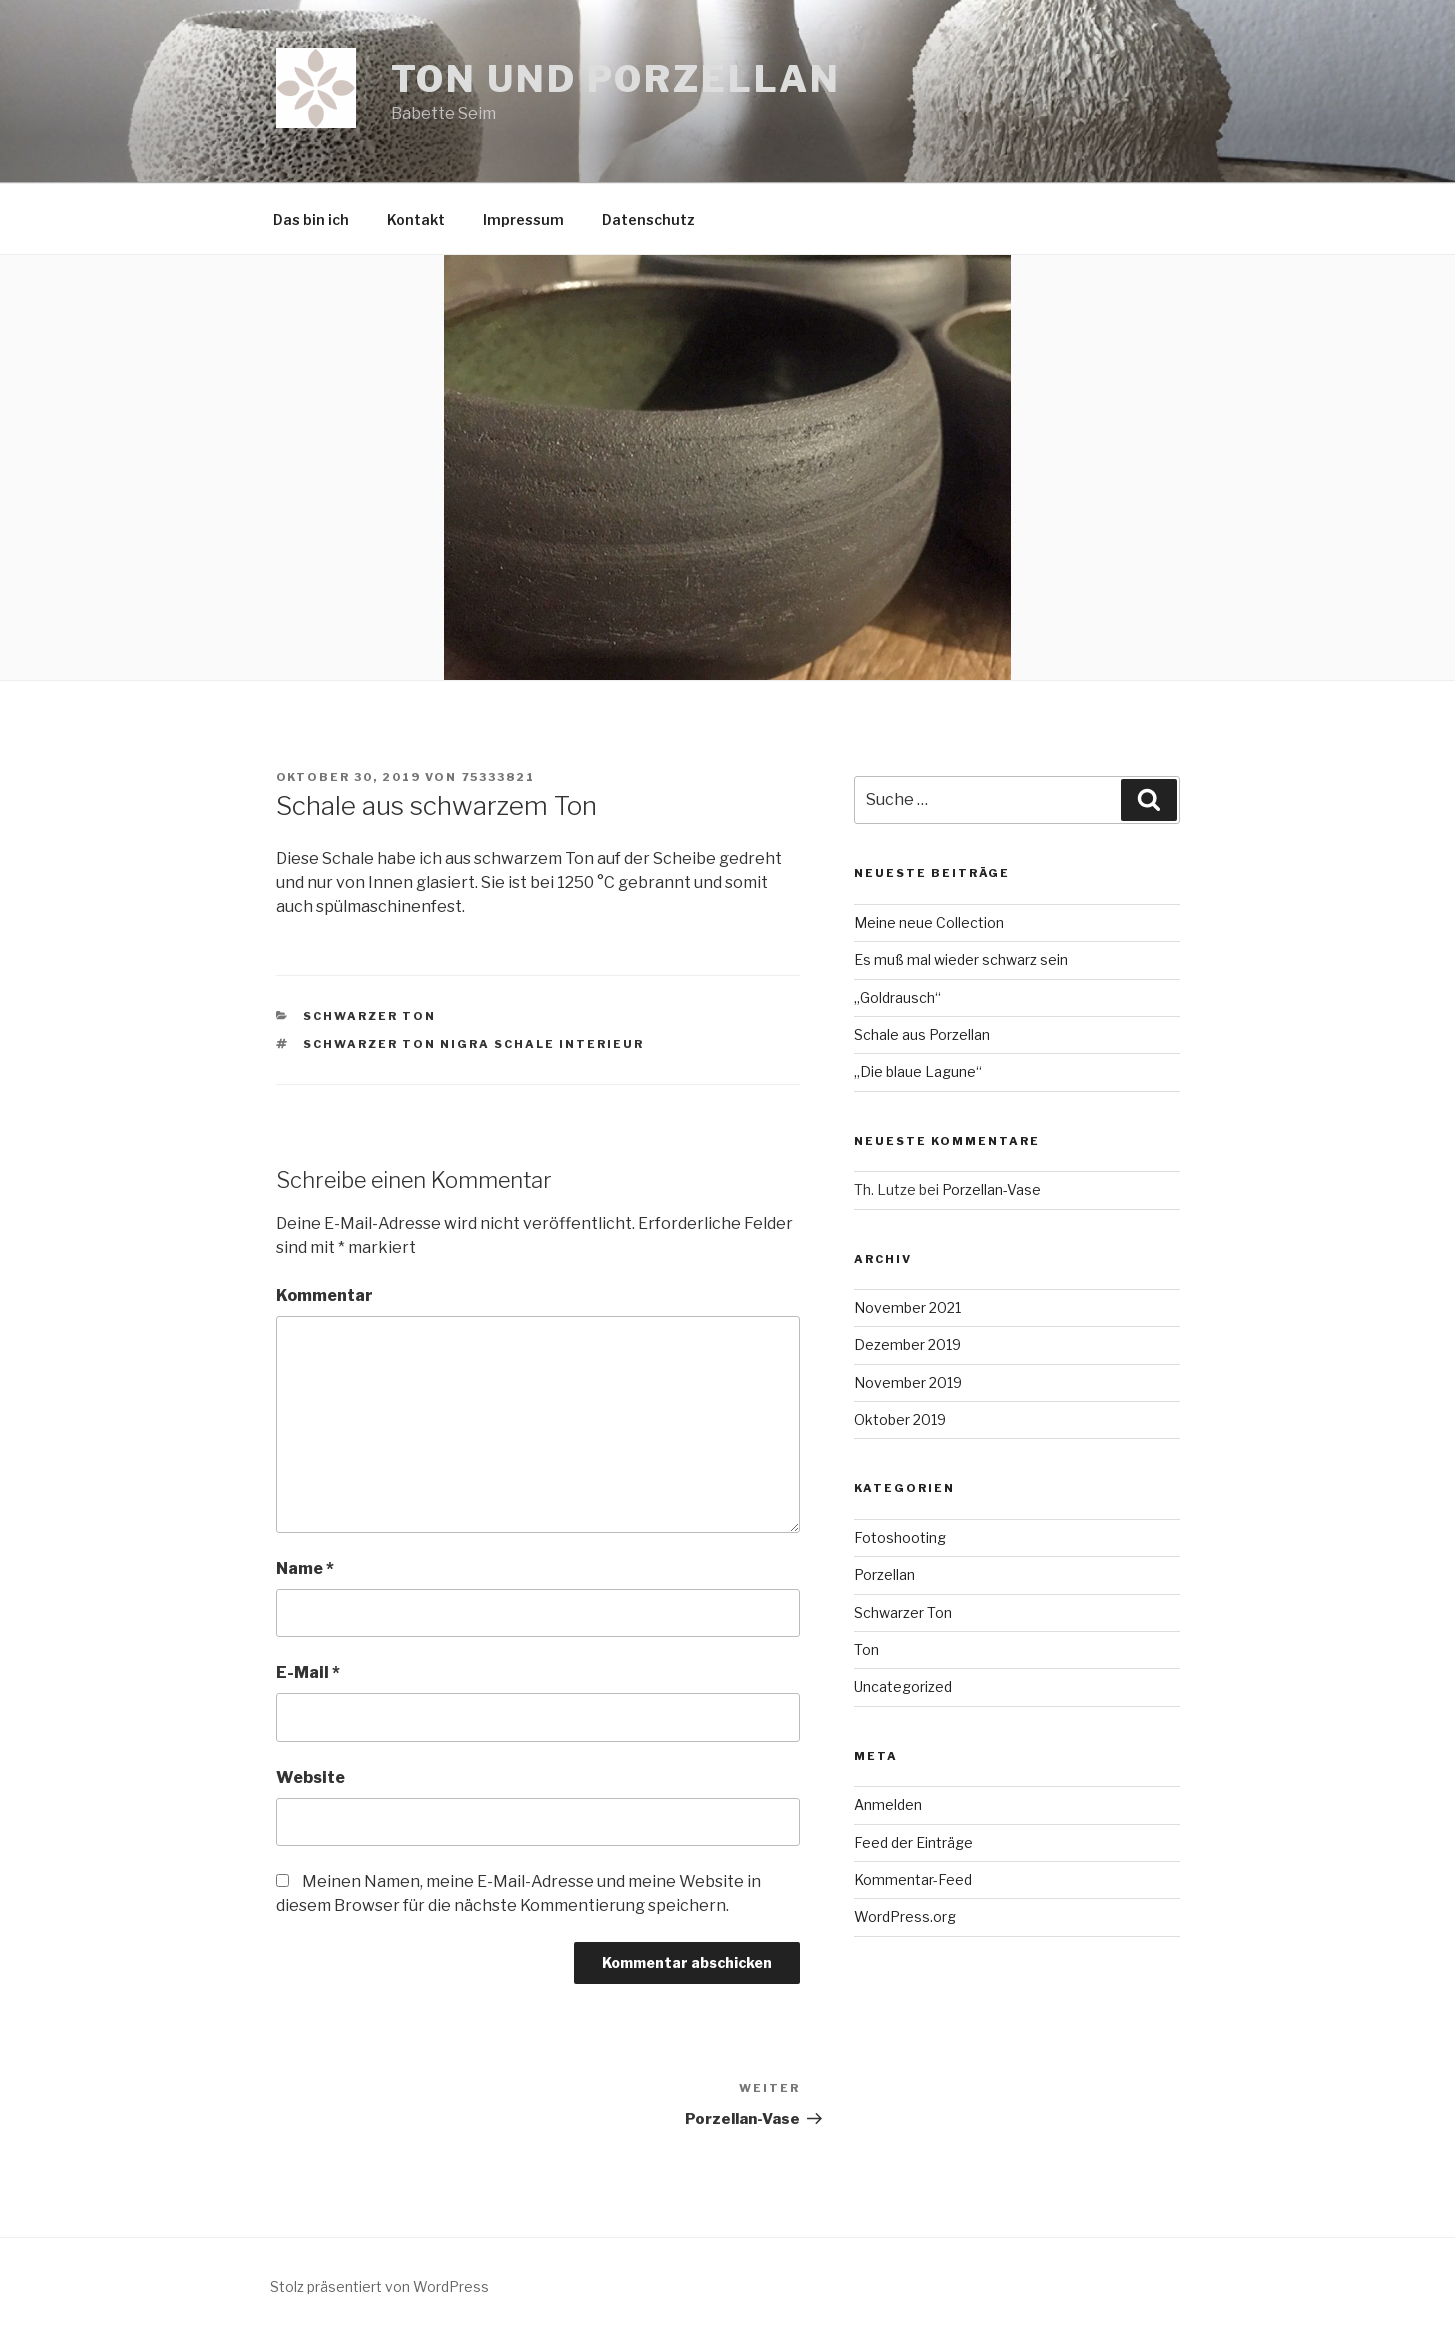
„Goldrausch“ (897, 997)
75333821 (499, 777)
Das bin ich (311, 219)
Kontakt (416, 219)
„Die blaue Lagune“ (918, 1071)
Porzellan (884, 1574)
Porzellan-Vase (991, 1189)
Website (310, 1777)
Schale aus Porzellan (922, 1034)
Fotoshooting (900, 1537)
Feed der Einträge (913, 1842)
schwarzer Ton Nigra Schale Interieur (473, 1044)
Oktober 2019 (900, 1419)
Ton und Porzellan (616, 79)
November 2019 (908, 1382)
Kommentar (324, 1295)
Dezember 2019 (907, 1344)
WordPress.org (905, 1916)
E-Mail (308, 1672)
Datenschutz (648, 219)
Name (305, 1568)
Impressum (523, 219)
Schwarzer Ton (369, 1016)
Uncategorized (903, 1686)
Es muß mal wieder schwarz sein (961, 959)
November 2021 (907, 1307)
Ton (866, 1649)
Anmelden (888, 1804)
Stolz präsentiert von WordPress (379, 2286)
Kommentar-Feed (913, 1879)
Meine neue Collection (929, 922)
